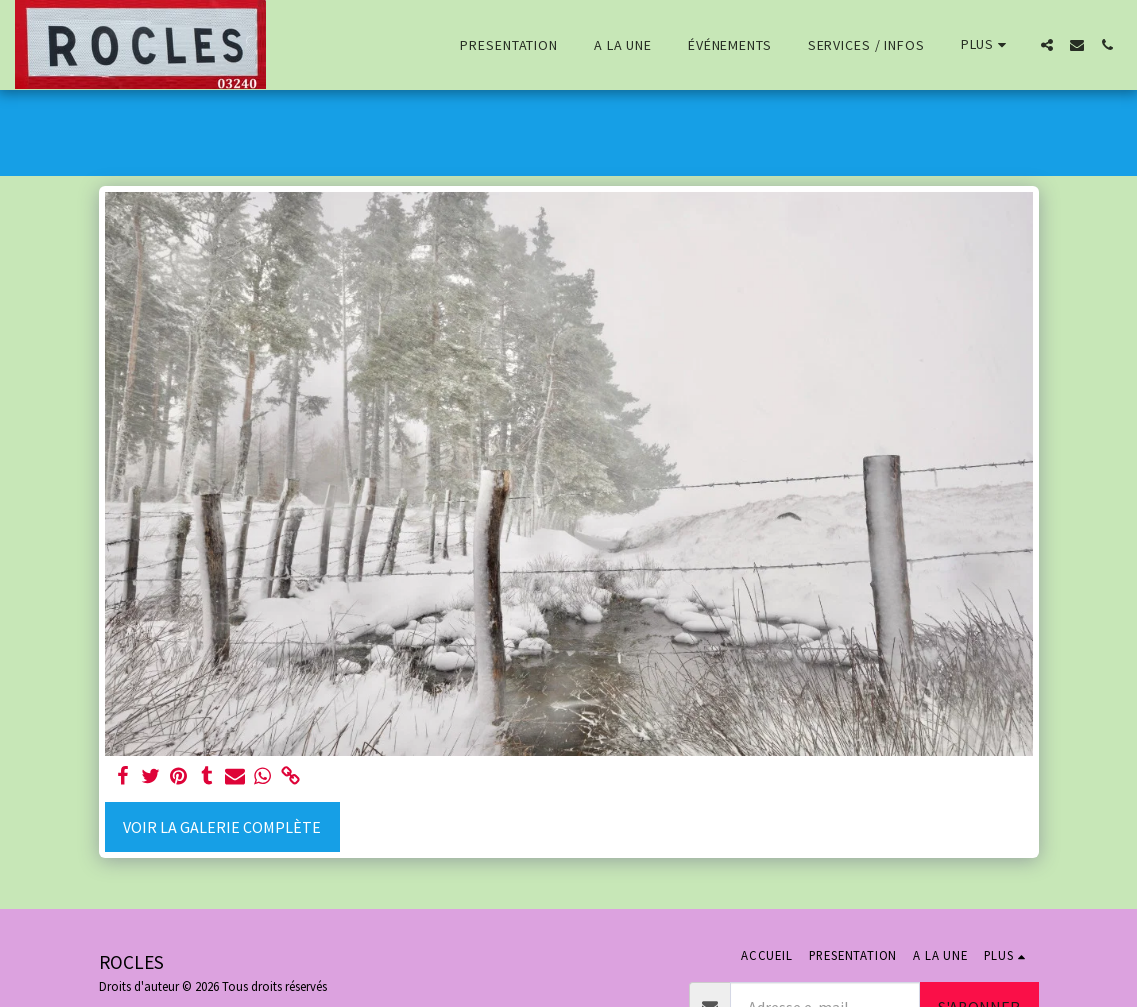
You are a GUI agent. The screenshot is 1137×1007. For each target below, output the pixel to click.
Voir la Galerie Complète (222, 827)
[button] (1047, 45)
